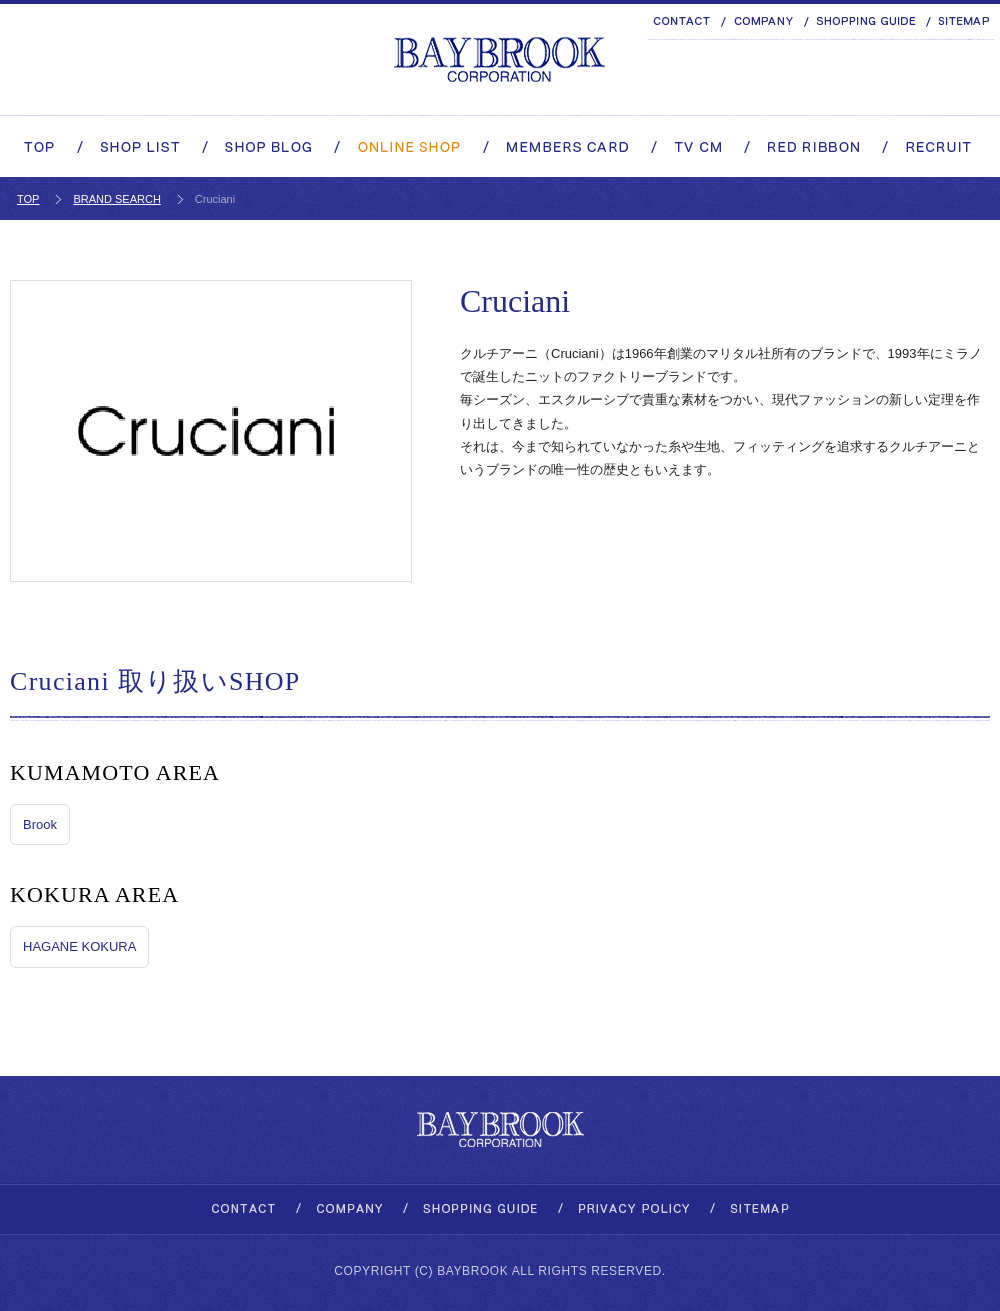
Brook (40, 824)
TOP (28, 199)
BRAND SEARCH (116, 199)
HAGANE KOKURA (79, 946)
